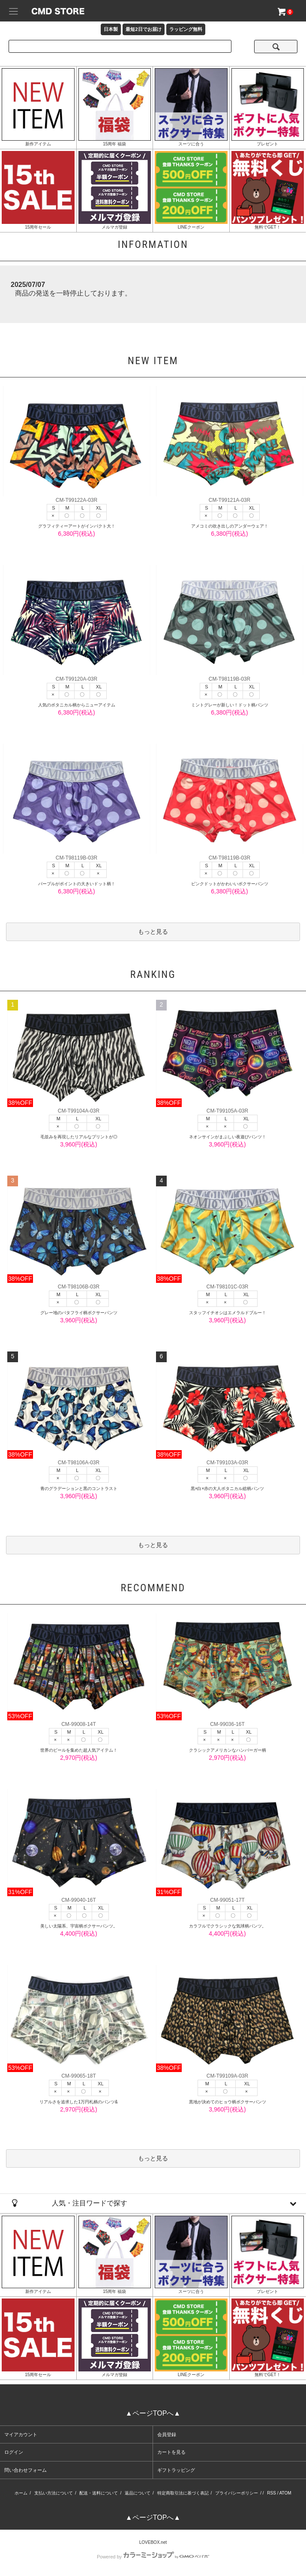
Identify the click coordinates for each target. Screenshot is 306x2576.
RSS (271, 2493)
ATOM (285, 2493)
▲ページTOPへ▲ (153, 2413)
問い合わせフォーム (25, 2470)
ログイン (13, 2452)
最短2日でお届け (143, 29)
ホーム (21, 2493)
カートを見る (171, 2452)
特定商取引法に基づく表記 (183, 2493)
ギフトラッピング (176, 2470)
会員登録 (166, 2434)
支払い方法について (53, 2493)
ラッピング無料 (185, 29)
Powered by (153, 2556)
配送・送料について (98, 2493)
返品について (137, 2493)
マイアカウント (20, 2434)
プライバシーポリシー (236, 2493)
